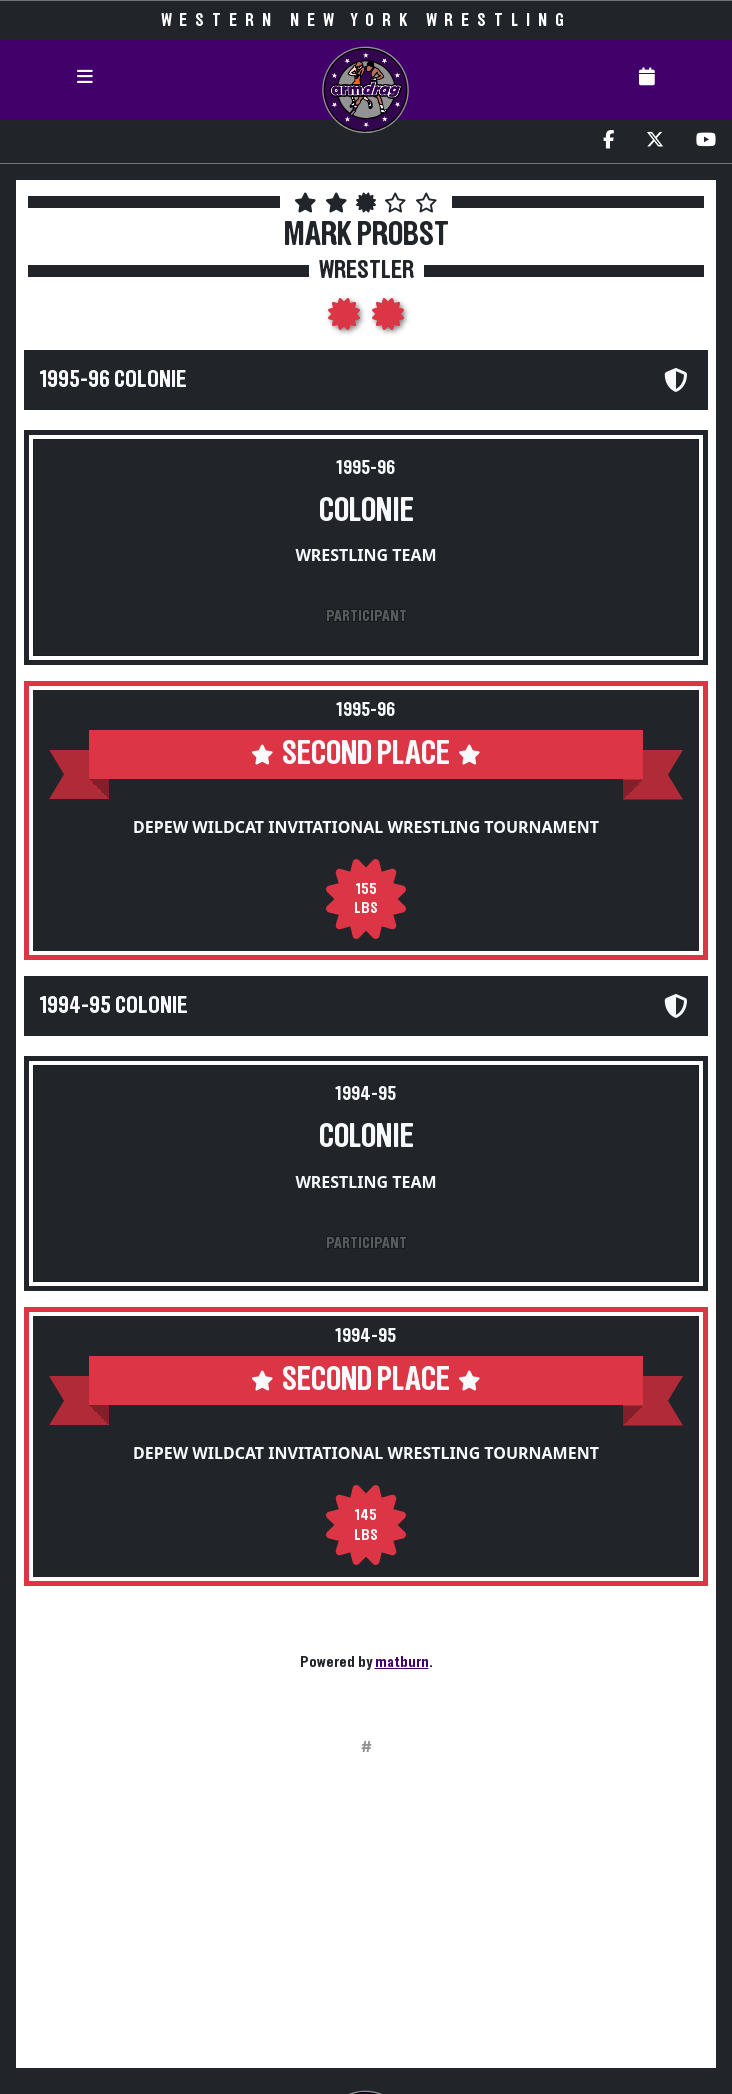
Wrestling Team (365, 555)
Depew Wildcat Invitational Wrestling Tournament (366, 827)
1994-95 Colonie (114, 1006)
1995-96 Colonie (113, 380)
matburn (402, 1662)
